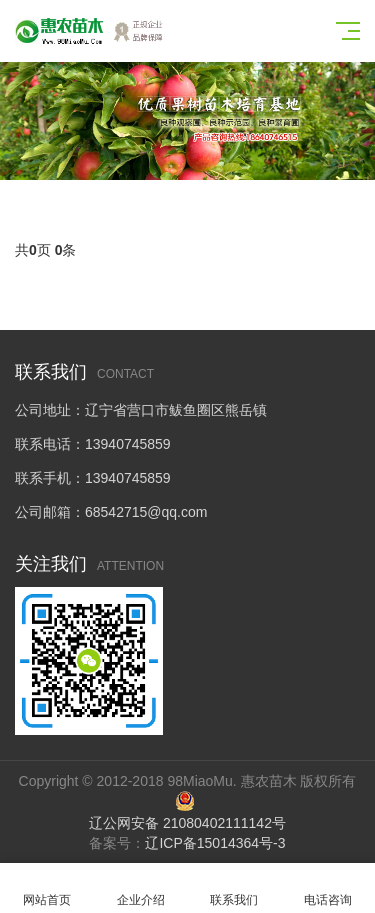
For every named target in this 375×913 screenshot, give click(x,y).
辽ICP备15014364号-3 (215, 843)
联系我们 (235, 888)
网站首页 (47, 888)
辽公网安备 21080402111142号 (187, 823)
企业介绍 (141, 888)
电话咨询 (328, 888)
